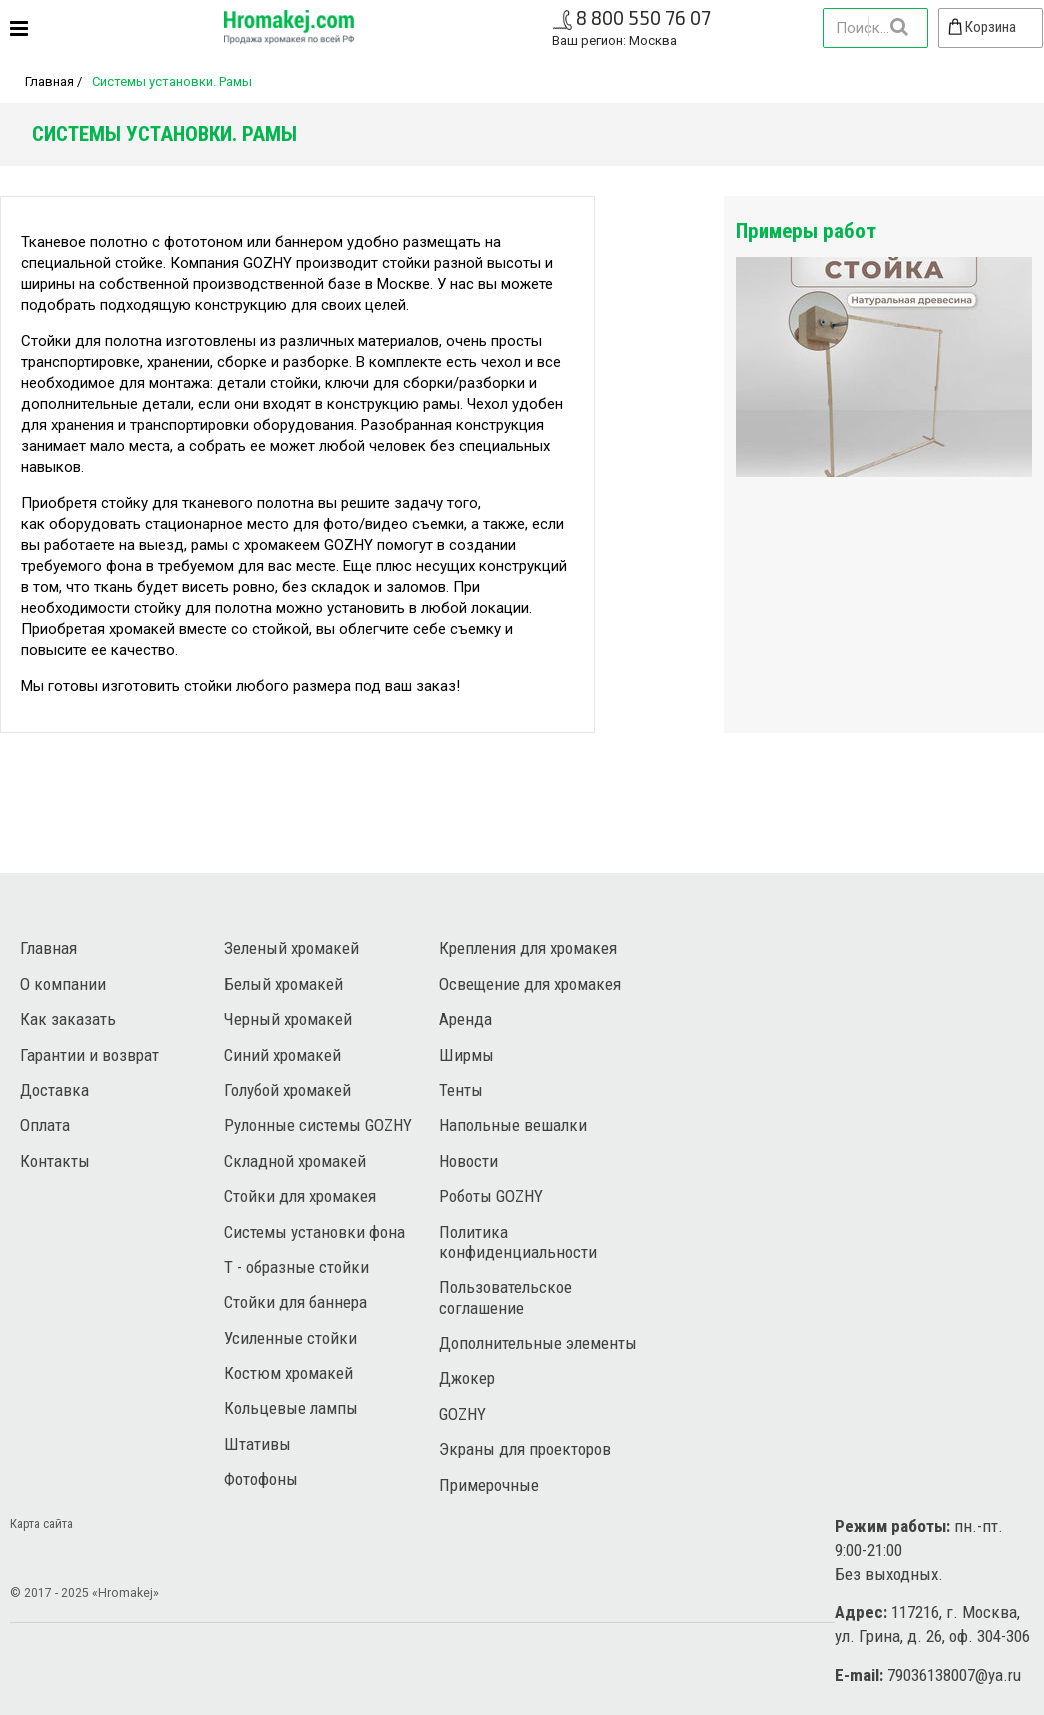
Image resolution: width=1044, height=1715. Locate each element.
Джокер (467, 1378)
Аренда (465, 1019)
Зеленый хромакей (291, 948)
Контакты (55, 1161)
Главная (49, 81)
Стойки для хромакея (300, 1196)
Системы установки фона (314, 1232)
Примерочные (489, 1485)
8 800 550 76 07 (643, 17)
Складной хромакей (295, 1161)
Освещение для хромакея (530, 984)
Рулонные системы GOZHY (318, 1125)
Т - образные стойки (296, 1267)
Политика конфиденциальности (518, 1242)
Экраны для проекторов (525, 1449)
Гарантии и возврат (89, 1055)
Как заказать (68, 1019)
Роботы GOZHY (491, 1196)
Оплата (45, 1125)
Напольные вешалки (513, 1125)
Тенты (461, 1090)
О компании (63, 984)
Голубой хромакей (287, 1090)
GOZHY (462, 1414)
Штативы (257, 1444)
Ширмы (466, 1055)
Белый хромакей (283, 984)
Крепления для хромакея (528, 948)
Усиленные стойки (290, 1338)
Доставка (54, 1090)
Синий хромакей (282, 1055)
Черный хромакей (288, 1019)
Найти (898, 27)
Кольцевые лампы (291, 1408)
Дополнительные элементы (538, 1343)
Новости (468, 1161)
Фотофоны (261, 1479)
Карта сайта (41, 1523)
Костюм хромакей (288, 1373)
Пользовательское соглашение (505, 1297)
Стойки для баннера (295, 1302)
